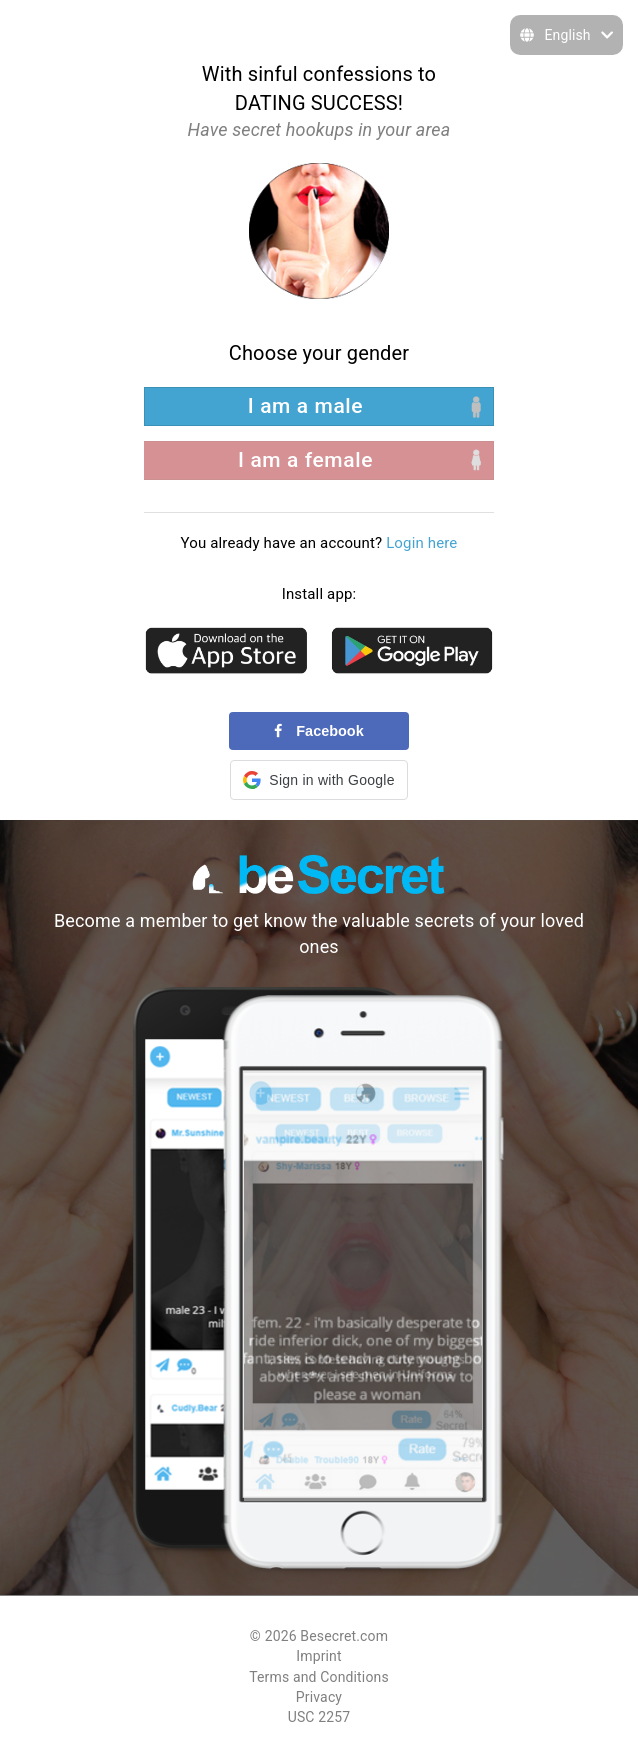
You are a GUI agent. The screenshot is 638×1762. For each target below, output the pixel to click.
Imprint (318, 1656)
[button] (318, 780)
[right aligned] (319, 460)
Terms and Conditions (319, 1677)
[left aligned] (319, 406)
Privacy (319, 1697)
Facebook (318, 731)
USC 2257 (319, 1717)
